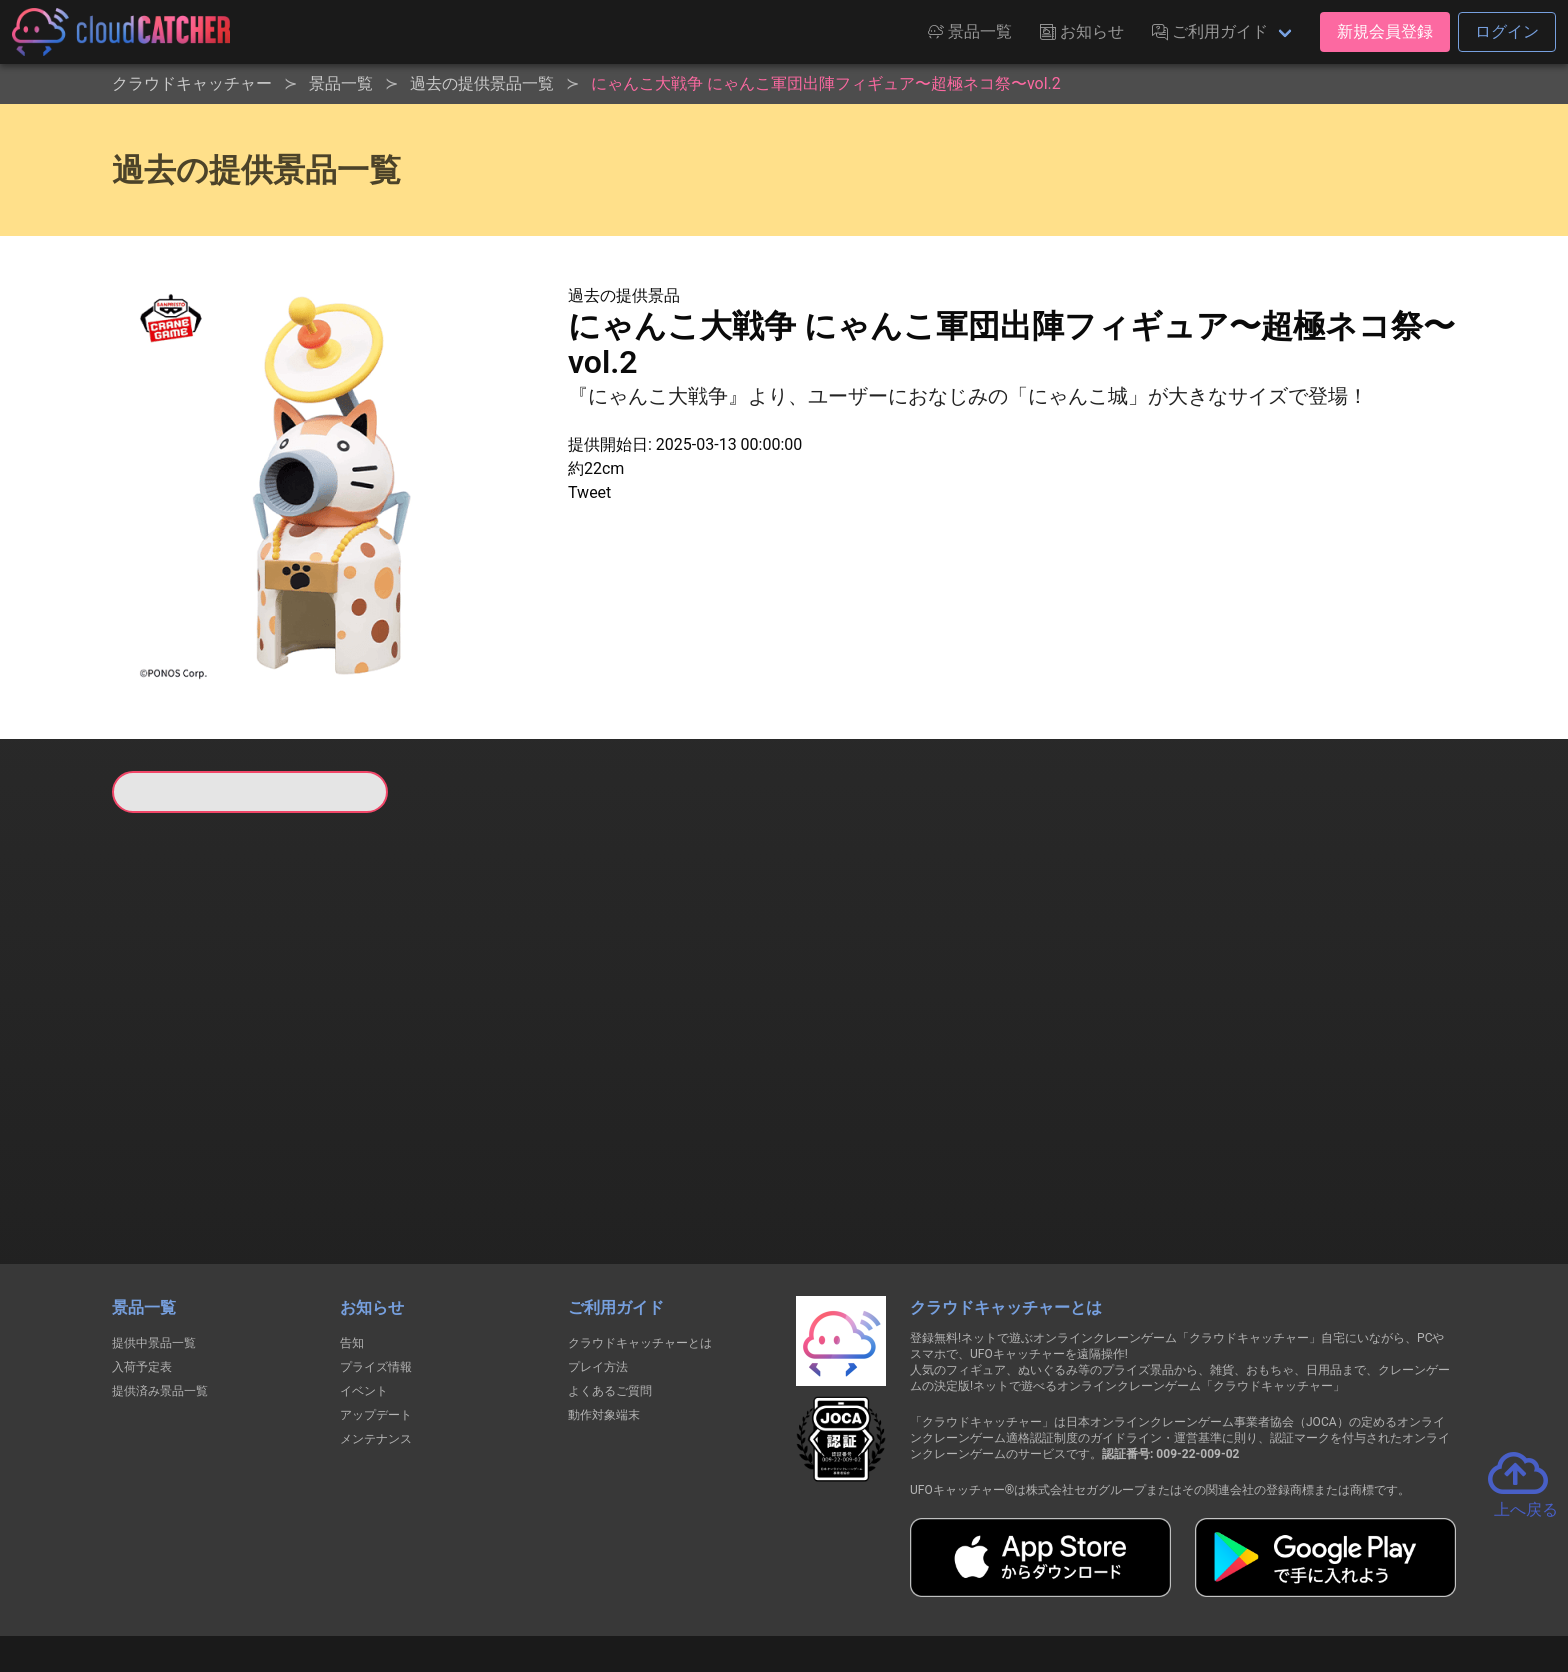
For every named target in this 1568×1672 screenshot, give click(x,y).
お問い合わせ (1054, 1583)
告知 (352, 1240)
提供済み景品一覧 (160, 1288)
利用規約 (609, 1583)
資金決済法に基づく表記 (733, 1583)
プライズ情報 (376, 1264)
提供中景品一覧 (154, 1240)
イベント (364, 1288)
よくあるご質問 (610, 1288)
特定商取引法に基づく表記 (910, 1583)
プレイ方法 (598, 1264)
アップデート (376, 1312)
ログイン (1507, 31)
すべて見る (188, 1077)
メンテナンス (376, 1336)
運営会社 (1155, 1584)
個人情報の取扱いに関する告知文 (457, 1583)
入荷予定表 (142, 1264)
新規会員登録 (1385, 31)
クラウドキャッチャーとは (640, 1240)
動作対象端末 (604, 1312)
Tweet (589, 492)
